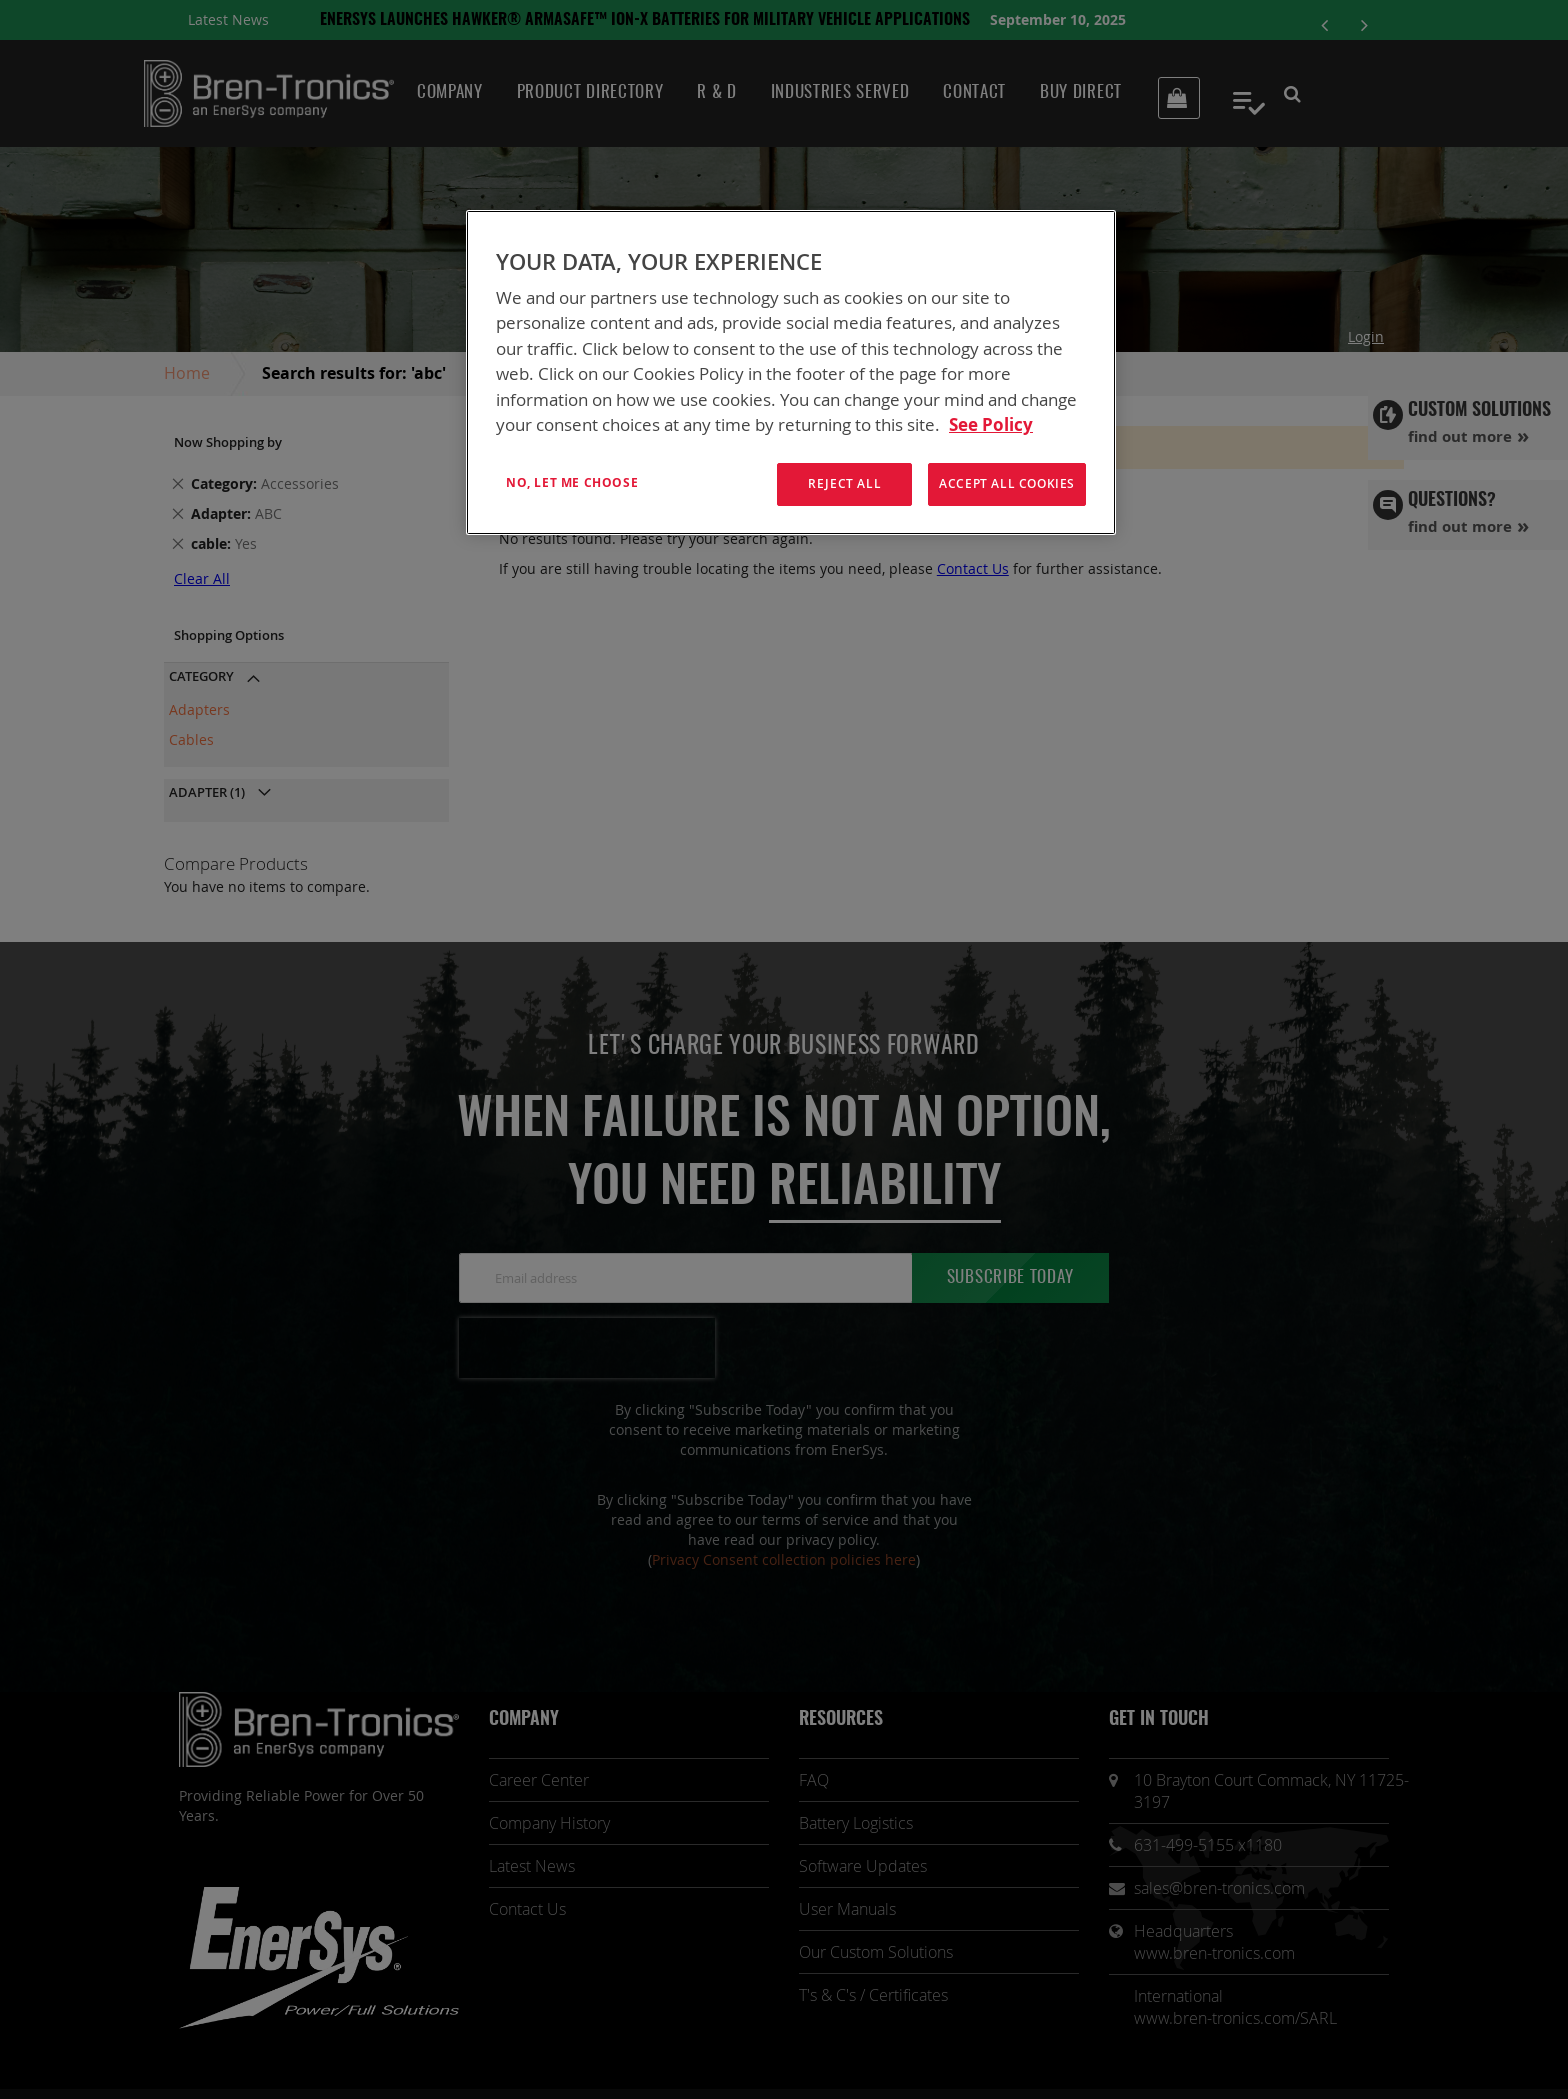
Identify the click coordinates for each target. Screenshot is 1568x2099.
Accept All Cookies (1007, 483)
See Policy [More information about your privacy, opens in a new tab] (991, 424)
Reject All (844, 483)
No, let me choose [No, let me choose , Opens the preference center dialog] (572, 482)
